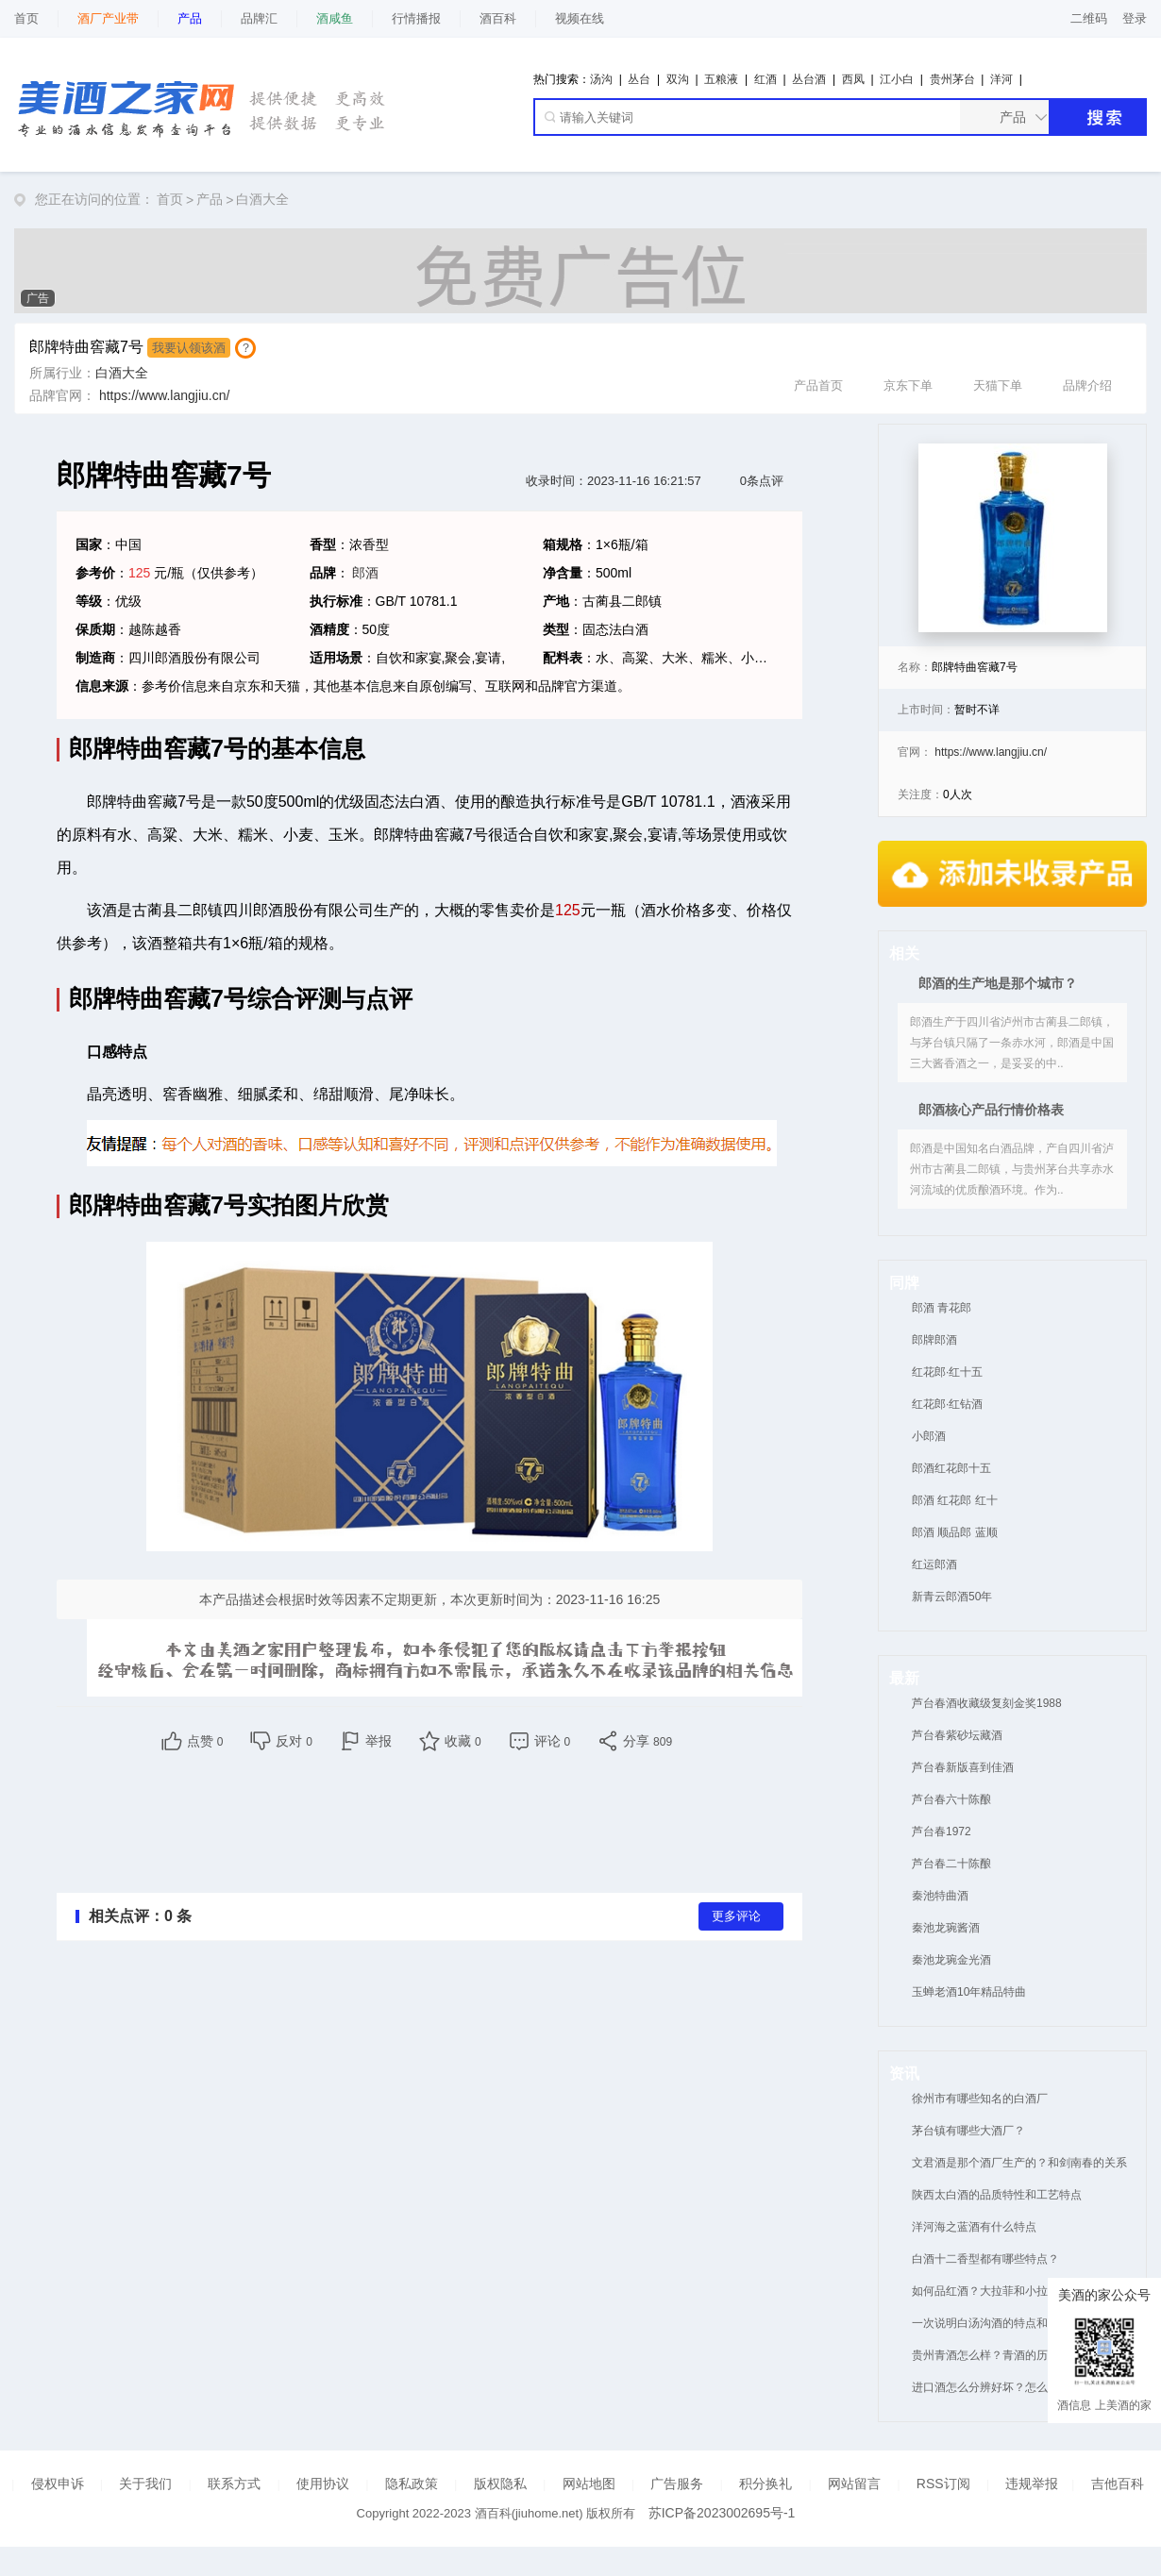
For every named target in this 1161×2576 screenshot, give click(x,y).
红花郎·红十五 (947, 1372)
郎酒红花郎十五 (951, 1468)
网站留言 (854, 2483)
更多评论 (736, 1916)
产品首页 (818, 365)
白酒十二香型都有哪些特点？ (985, 2259)
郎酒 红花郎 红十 (955, 1500)
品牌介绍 (1087, 365)
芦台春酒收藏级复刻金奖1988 (987, 1703)
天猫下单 (997, 365)
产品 (209, 199)
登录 (1134, 18)
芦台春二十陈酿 (951, 1863)
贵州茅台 (952, 79)
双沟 (677, 79)
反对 (294, 1740)
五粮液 (721, 79)
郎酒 (365, 572)
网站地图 (589, 2483)
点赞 (205, 1740)
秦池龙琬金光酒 (951, 1959)
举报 (378, 1740)
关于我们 (145, 2483)
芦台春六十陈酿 (951, 1799)
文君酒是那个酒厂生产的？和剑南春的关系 (1019, 2162)
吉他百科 (1117, 2483)
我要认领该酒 (189, 348)
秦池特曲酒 (940, 1895)
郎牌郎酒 (934, 1340)
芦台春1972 (941, 1831)
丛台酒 (809, 79)
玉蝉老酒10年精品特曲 (969, 1992)
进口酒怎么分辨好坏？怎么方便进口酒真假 (1019, 2387)
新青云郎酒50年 (952, 1596)
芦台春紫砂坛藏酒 (957, 1735)
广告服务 (676, 2483)
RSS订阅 (943, 2483)
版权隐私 (500, 2483)
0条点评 (761, 481)
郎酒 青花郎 (941, 1307)
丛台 (639, 79)
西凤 (853, 79)
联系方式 (234, 2483)
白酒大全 (262, 199)
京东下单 (908, 365)
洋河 (1001, 79)
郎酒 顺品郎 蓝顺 (955, 1532)
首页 (26, 18)
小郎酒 (929, 1436)
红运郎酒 (934, 1564)
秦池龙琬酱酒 (946, 1927)
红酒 (765, 79)
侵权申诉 (57, 2483)
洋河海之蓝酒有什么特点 (974, 2226)
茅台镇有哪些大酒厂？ (968, 2130)
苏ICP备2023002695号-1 (722, 2512)
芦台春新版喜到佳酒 (963, 1767)
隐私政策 (411, 2483)
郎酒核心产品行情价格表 (991, 1109)
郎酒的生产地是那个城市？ (997, 983)
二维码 (1088, 18)
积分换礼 (765, 2483)
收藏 (463, 1740)
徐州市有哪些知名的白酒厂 (980, 2098)
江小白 (897, 79)
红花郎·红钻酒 (947, 1404)
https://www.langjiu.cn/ (164, 395)
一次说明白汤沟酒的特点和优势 (991, 2323)
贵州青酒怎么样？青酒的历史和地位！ (1008, 2355)
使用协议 (322, 2483)
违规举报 (1031, 2483)
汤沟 (601, 79)
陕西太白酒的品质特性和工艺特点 (997, 2194)
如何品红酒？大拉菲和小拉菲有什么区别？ (1019, 2291)
